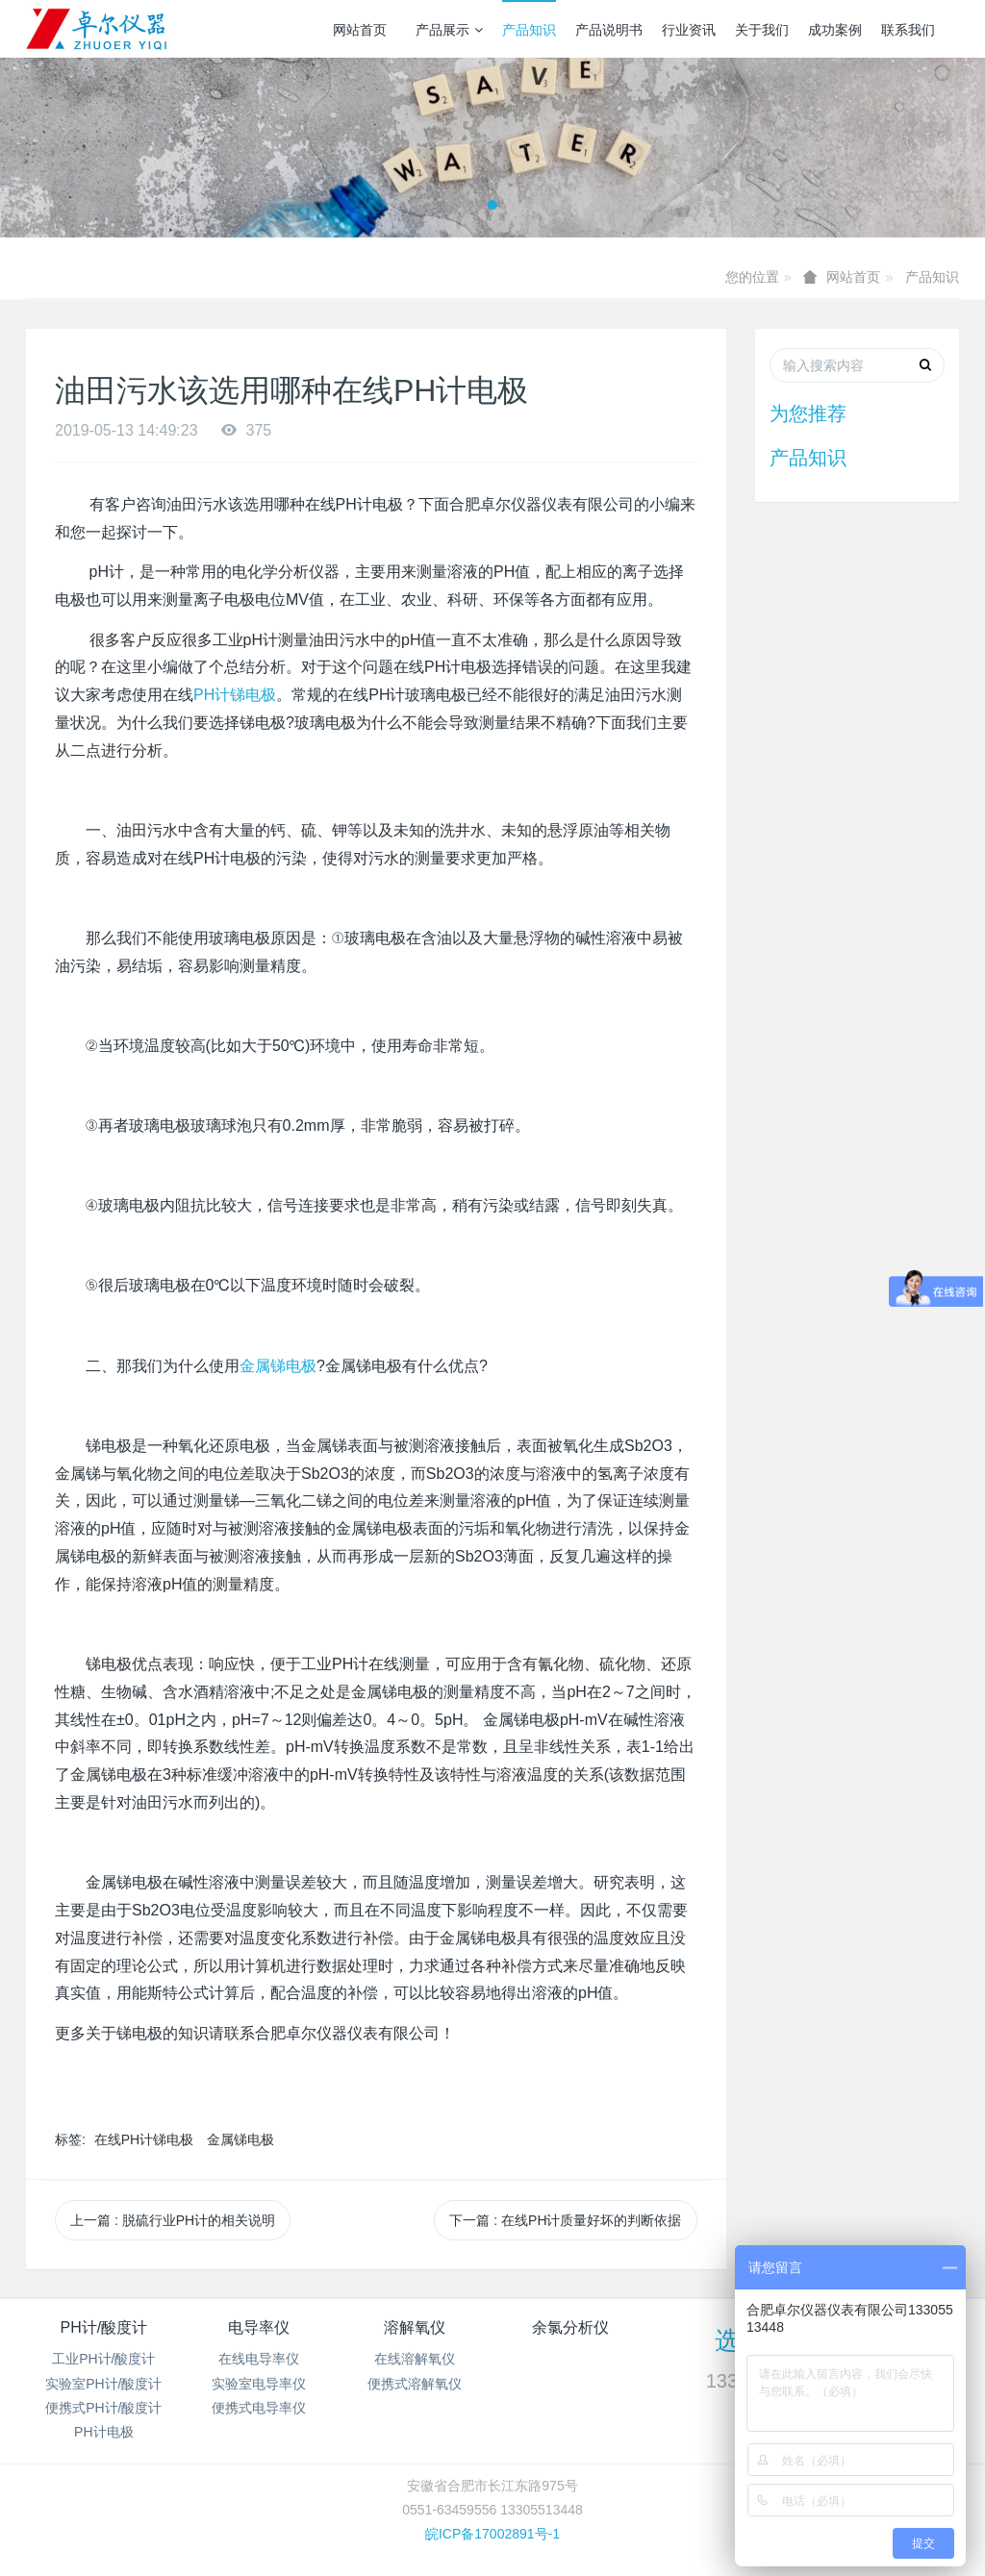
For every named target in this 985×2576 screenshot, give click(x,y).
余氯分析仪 (570, 2327)
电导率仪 (259, 2327)
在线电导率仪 (258, 2358)
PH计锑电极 (234, 695)
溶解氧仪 (414, 2327)
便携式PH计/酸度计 (103, 2407)
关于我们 (762, 30)
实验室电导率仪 (259, 2383)
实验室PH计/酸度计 (103, 2383)
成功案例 (835, 30)
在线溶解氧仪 (414, 2358)
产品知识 (529, 30)
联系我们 (908, 30)
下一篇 (565, 2220)
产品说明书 (609, 30)
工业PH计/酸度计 (103, 2358)
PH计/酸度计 (103, 2327)
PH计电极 (103, 2431)
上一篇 (172, 2220)
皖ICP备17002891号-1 (492, 2533)
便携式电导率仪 (259, 2407)
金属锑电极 (278, 1366)
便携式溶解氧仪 (414, 2383)
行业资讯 (689, 30)
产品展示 (449, 30)
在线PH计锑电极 (143, 2139)
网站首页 (360, 30)
